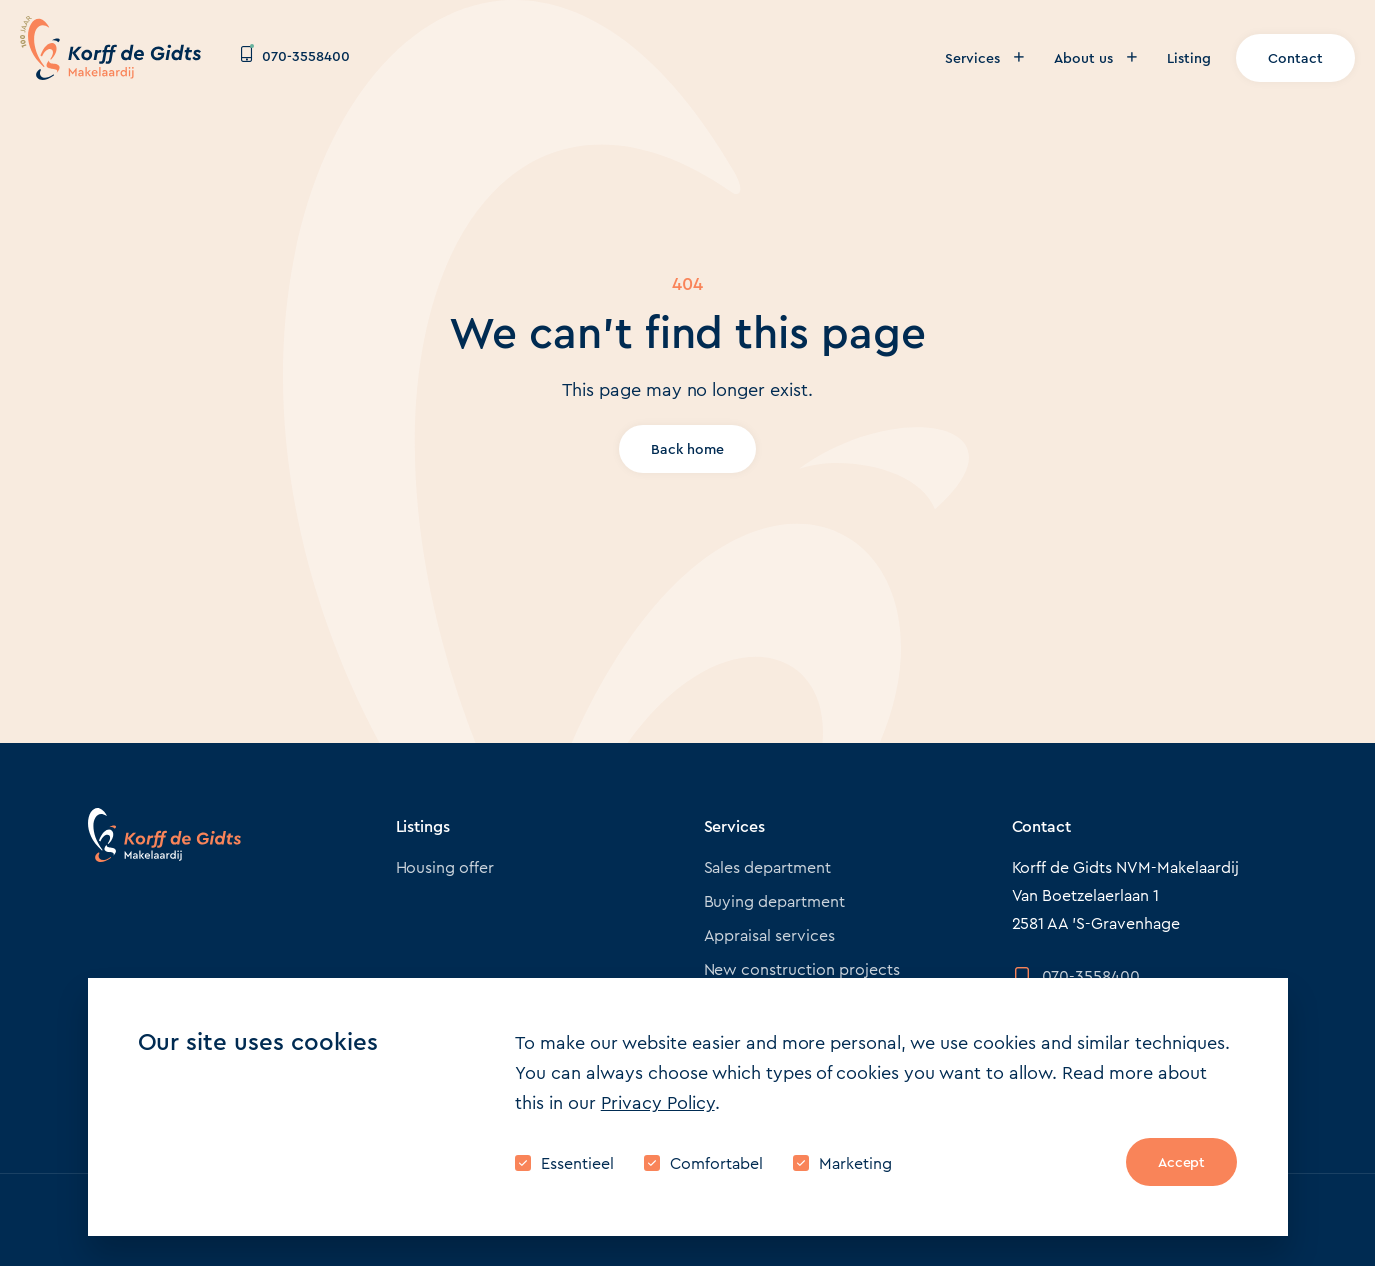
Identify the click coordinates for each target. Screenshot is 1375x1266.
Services (984, 58)
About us (1095, 58)
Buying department (775, 901)
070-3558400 (295, 56)
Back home (687, 449)
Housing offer (445, 867)
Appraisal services (770, 935)
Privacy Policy (658, 1103)
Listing (1189, 58)
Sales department (768, 867)
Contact (1295, 58)
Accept (1182, 1162)
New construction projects (802, 969)
